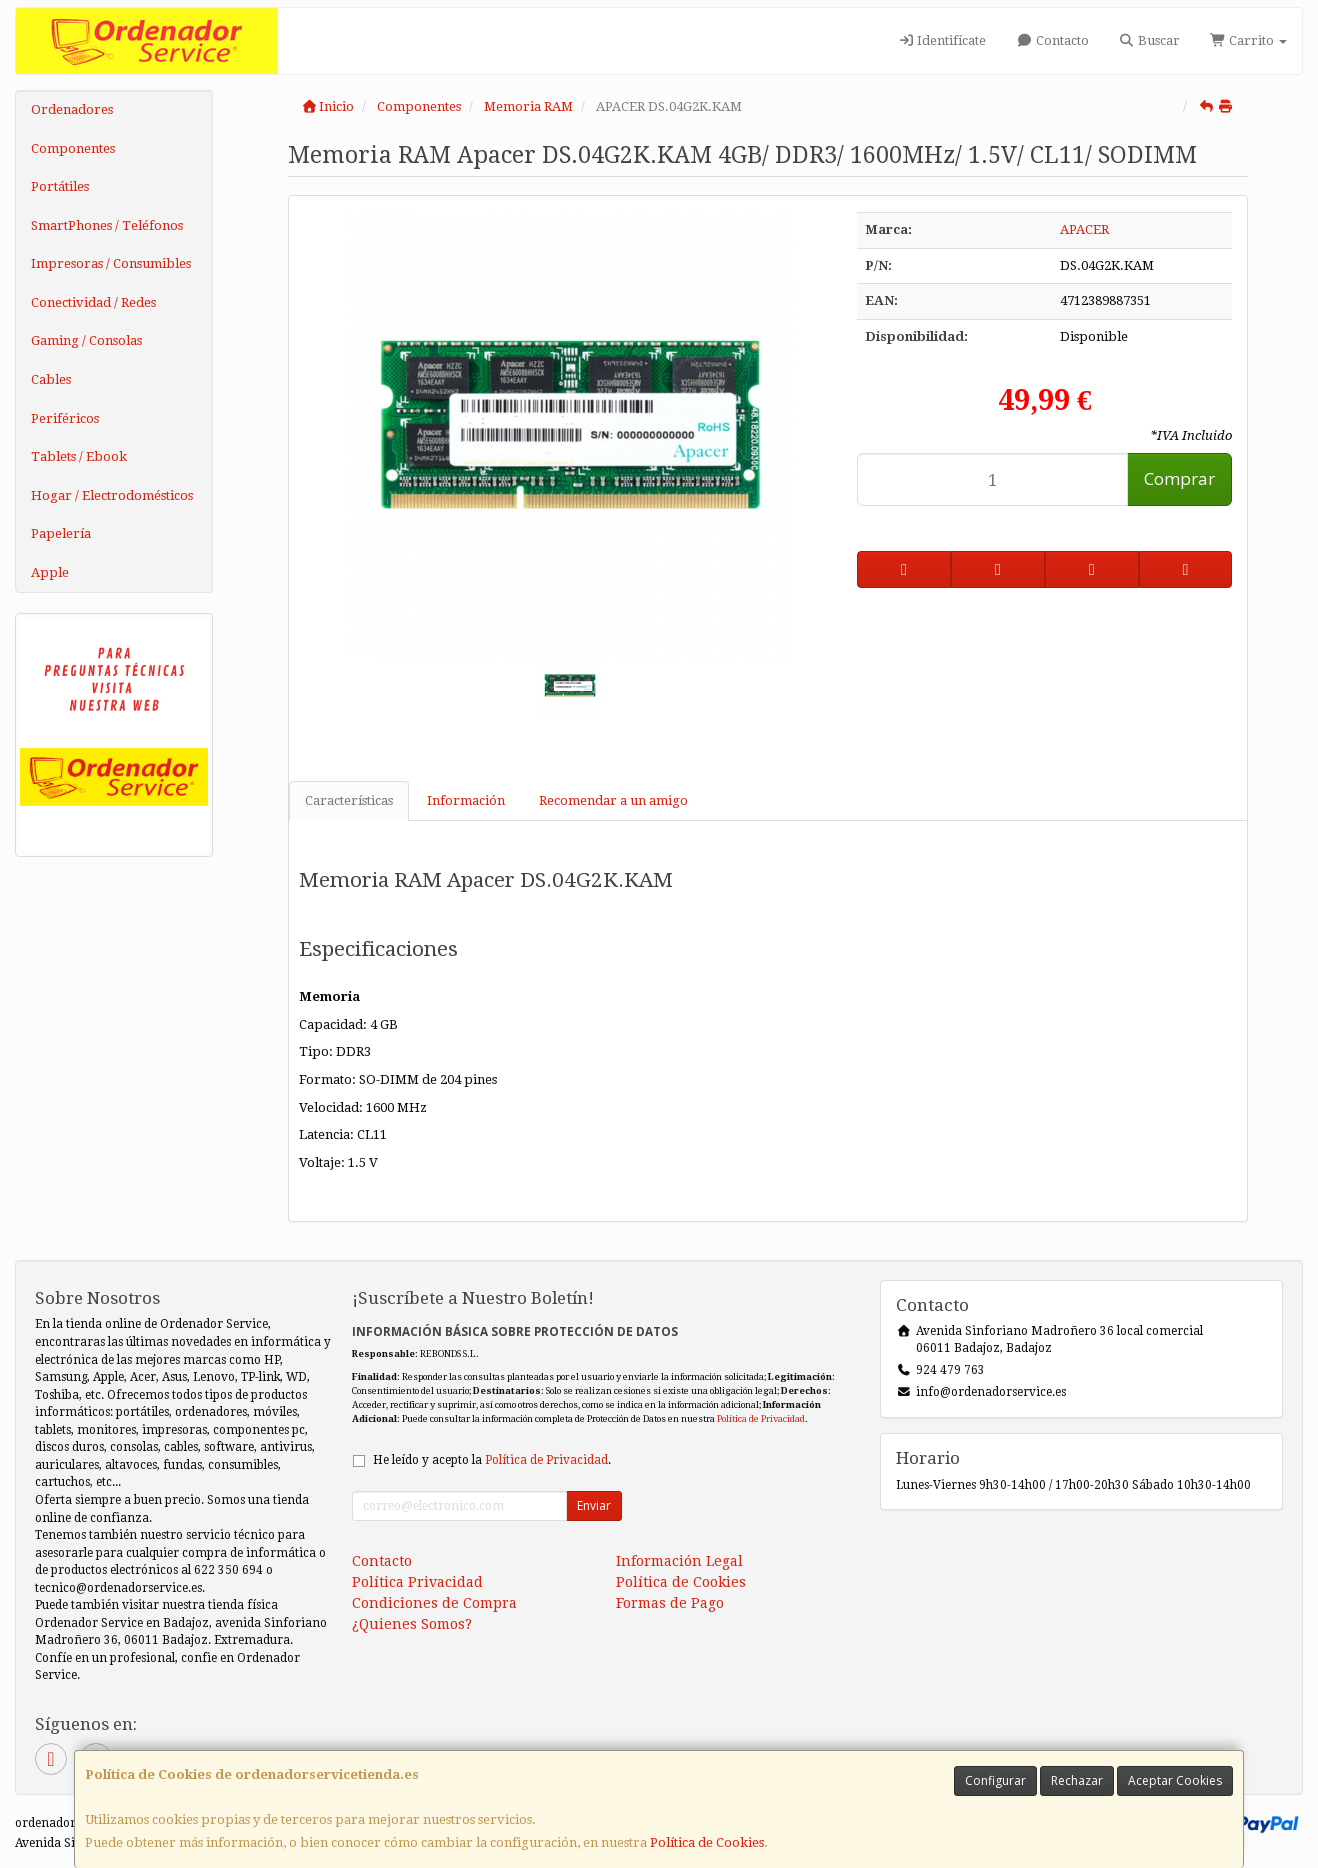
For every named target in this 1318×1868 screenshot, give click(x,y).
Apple (50, 572)
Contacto (1052, 40)
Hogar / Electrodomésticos (112, 495)
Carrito (1248, 40)
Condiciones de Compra (434, 1603)
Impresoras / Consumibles (111, 263)
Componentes (73, 148)
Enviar (594, 1505)
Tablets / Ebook (79, 456)
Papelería (61, 533)
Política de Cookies (707, 1842)
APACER (1084, 229)
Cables (51, 379)
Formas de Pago (670, 1603)
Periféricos (65, 418)
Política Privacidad (417, 1582)
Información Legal (679, 1561)
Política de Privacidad (761, 1418)
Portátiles (60, 186)
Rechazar (1077, 1780)
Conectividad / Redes (93, 302)
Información (466, 800)
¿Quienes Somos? (412, 1624)
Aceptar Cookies (1175, 1780)
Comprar (1179, 478)
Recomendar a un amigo (613, 800)
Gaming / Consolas (86, 340)
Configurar (995, 1780)
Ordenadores (72, 109)
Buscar (1149, 40)
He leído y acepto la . (492, 1460)
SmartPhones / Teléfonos (107, 225)
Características (349, 800)
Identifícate (942, 40)
